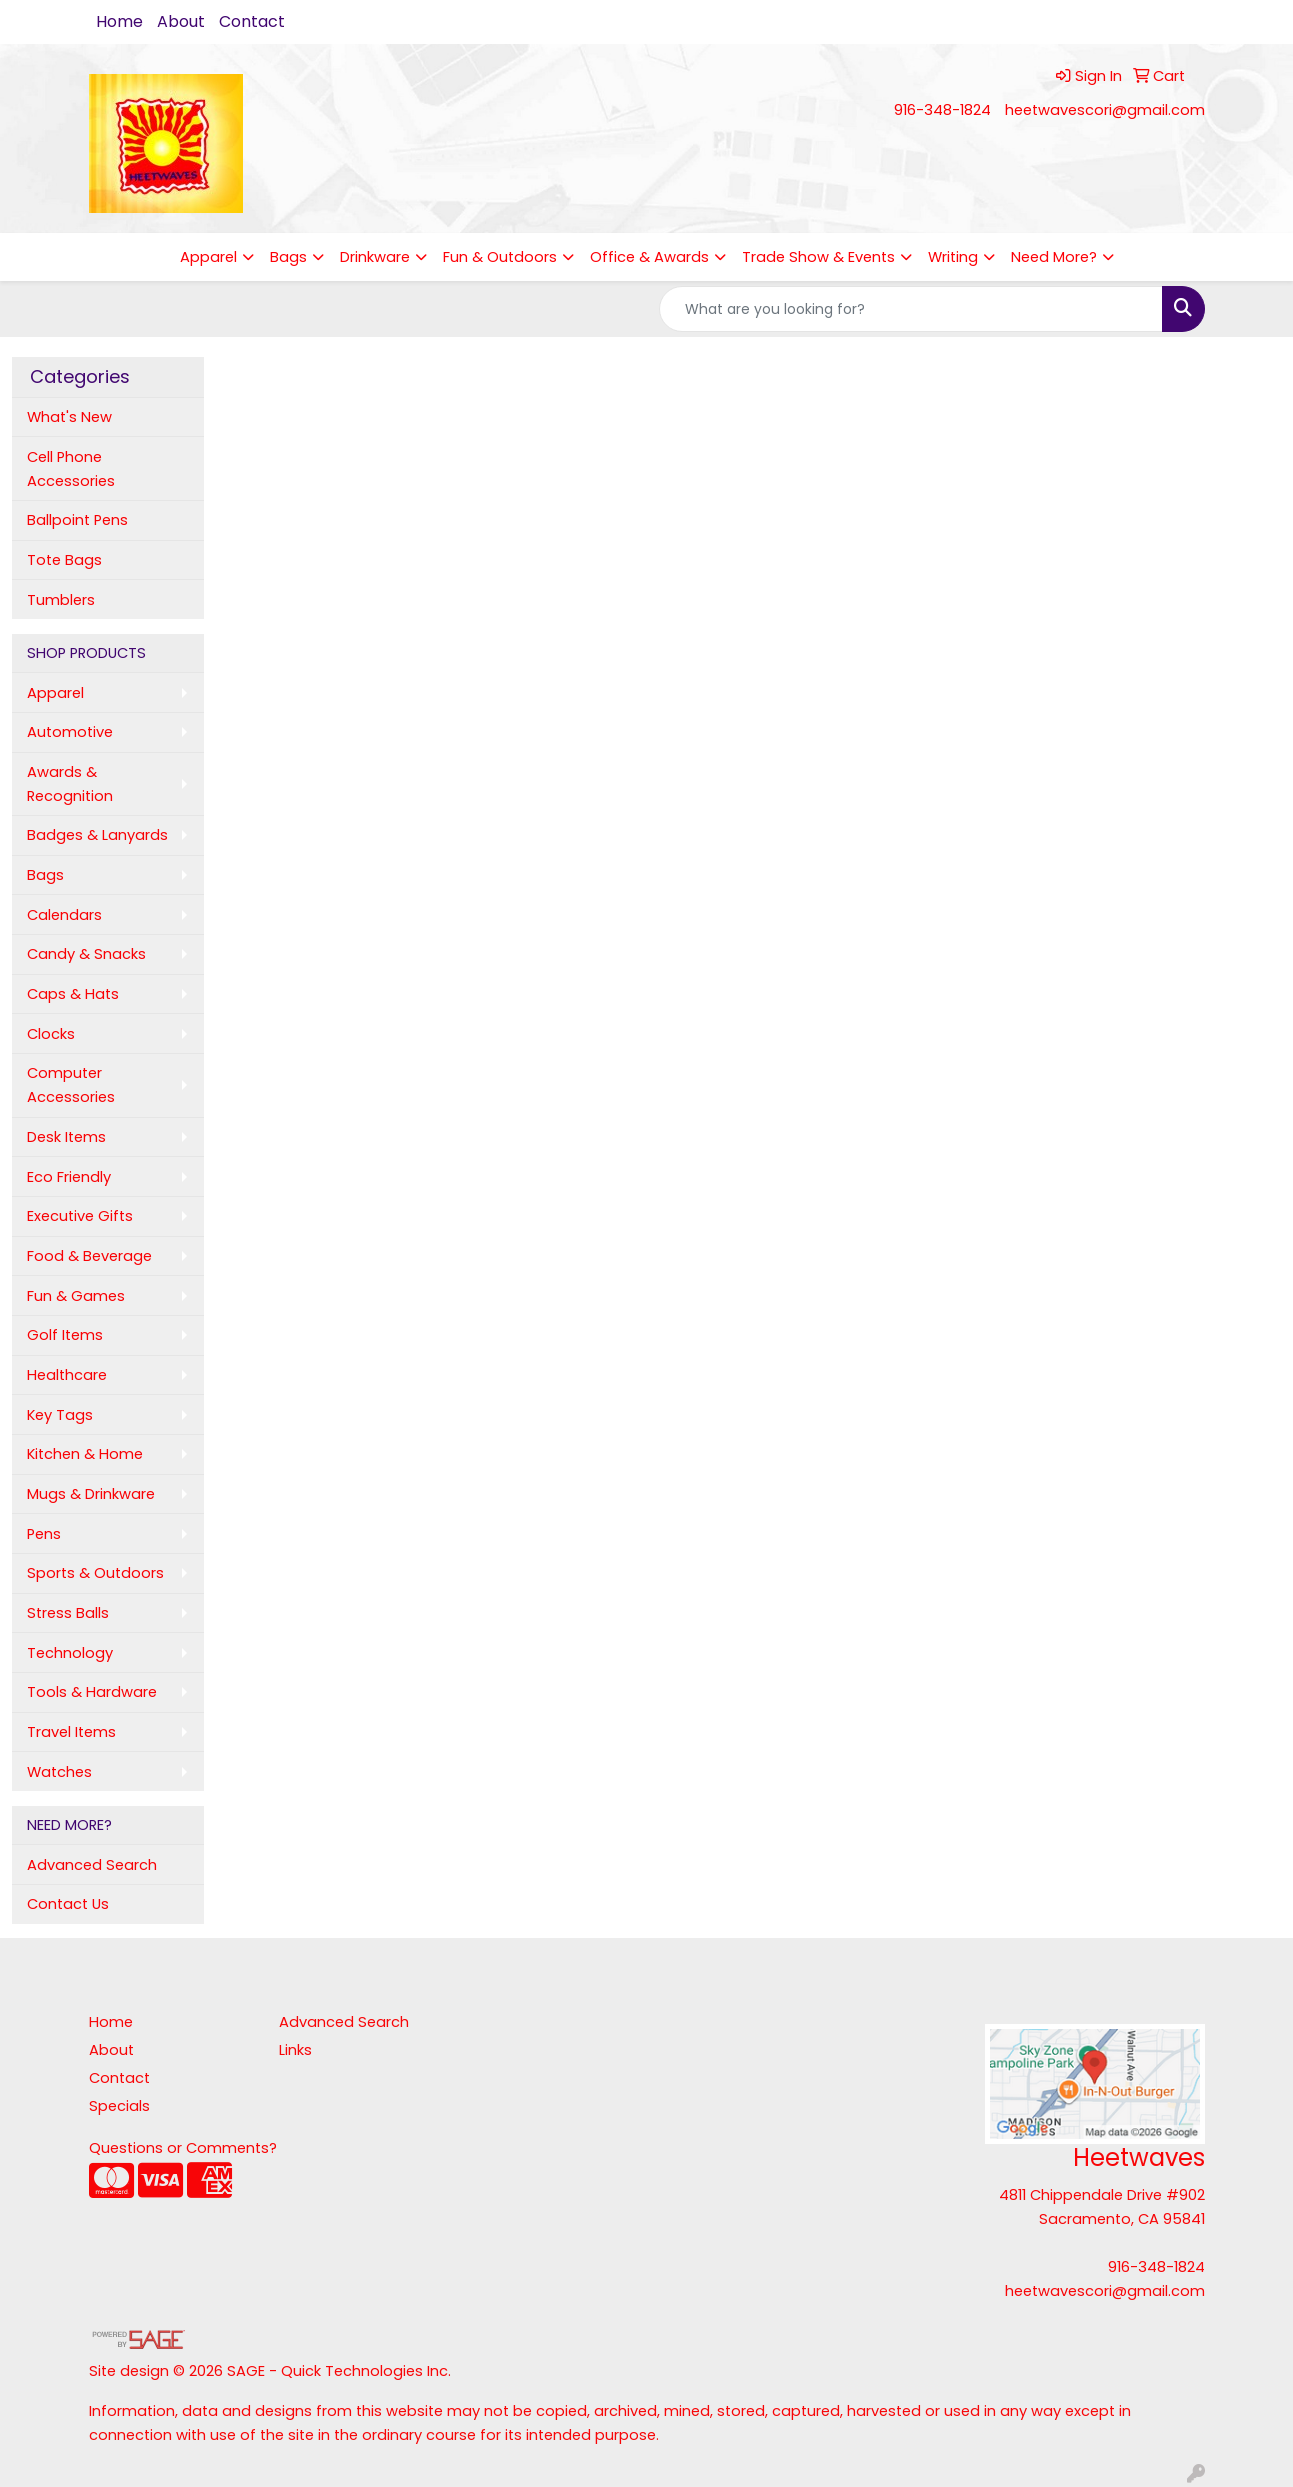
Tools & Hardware (92, 1692)
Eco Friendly (69, 1177)
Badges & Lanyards (97, 835)
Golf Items (65, 1335)
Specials (119, 2106)
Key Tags (60, 1415)
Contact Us (68, 1904)
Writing (953, 257)
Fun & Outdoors (500, 257)
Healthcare (67, 1375)
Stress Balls (68, 1613)
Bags (288, 257)
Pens (44, 1534)
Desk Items (66, 1137)
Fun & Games (76, 1296)
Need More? (1054, 257)
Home (119, 21)
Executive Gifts (80, 1216)
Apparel (208, 257)
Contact (252, 21)
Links (295, 2050)
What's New (69, 417)
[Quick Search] (911, 309)
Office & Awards (649, 257)
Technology (70, 1653)
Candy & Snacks (86, 954)
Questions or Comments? (183, 2148)
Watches (59, 1772)
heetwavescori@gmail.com (1105, 110)
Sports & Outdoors (95, 1573)
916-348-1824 (942, 110)
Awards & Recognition (70, 784)
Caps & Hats (73, 994)
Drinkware (375, 257)
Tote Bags (64, 560)
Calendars (64, 915)
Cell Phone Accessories (71, 469)
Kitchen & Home (85, 1454)
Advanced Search (92, 1865)
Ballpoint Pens (77, 520)
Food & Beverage (89, 1256)
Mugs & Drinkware (91, 1494)
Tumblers (61, 600)
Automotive (70, 732)
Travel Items (71, 1732)
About (181, 21)
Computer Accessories (71, 1085)
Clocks (51, 1034)
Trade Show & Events (818, 257)
